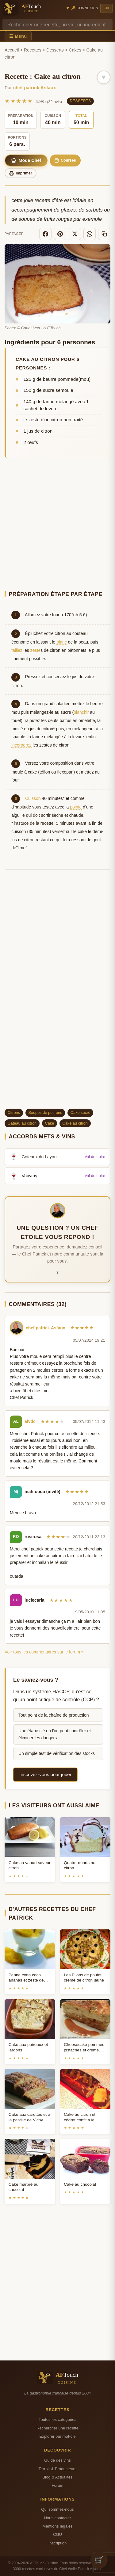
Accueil (12, 50)
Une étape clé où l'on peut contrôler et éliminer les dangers (54, 1734)
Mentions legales (57, 2526)
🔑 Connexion (84, 8)
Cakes (75, 50)
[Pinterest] (60, 234)
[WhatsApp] (89, 234)
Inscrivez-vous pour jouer (45, 1774)
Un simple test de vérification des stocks (56, 1753)
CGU (57, 2534)
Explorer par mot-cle (57, 2436)
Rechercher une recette (57, 2428)
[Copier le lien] (104, 234)
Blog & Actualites (57, 2477)
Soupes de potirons (45, 1112)
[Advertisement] (57, 525)
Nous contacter (57, 2518)
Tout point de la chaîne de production (53, 1715)
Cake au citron (75, 1123)
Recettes (32, 50)
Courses (65, 160)
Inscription (57, 2543)
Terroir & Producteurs (58, 2469)
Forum (57, 2485)
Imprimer (20, 173)
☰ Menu (18, 36)
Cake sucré (80, 1112)
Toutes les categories (57, 2419)
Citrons (14, 1112)
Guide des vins (57, 2460)
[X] (75, 234)
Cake (49, 1123)
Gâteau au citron (22, 1123)
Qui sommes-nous (57, 2509)
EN (106, 8)
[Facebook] (45, 234)
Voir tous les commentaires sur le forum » (44, 1651)
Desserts (55, 50)
